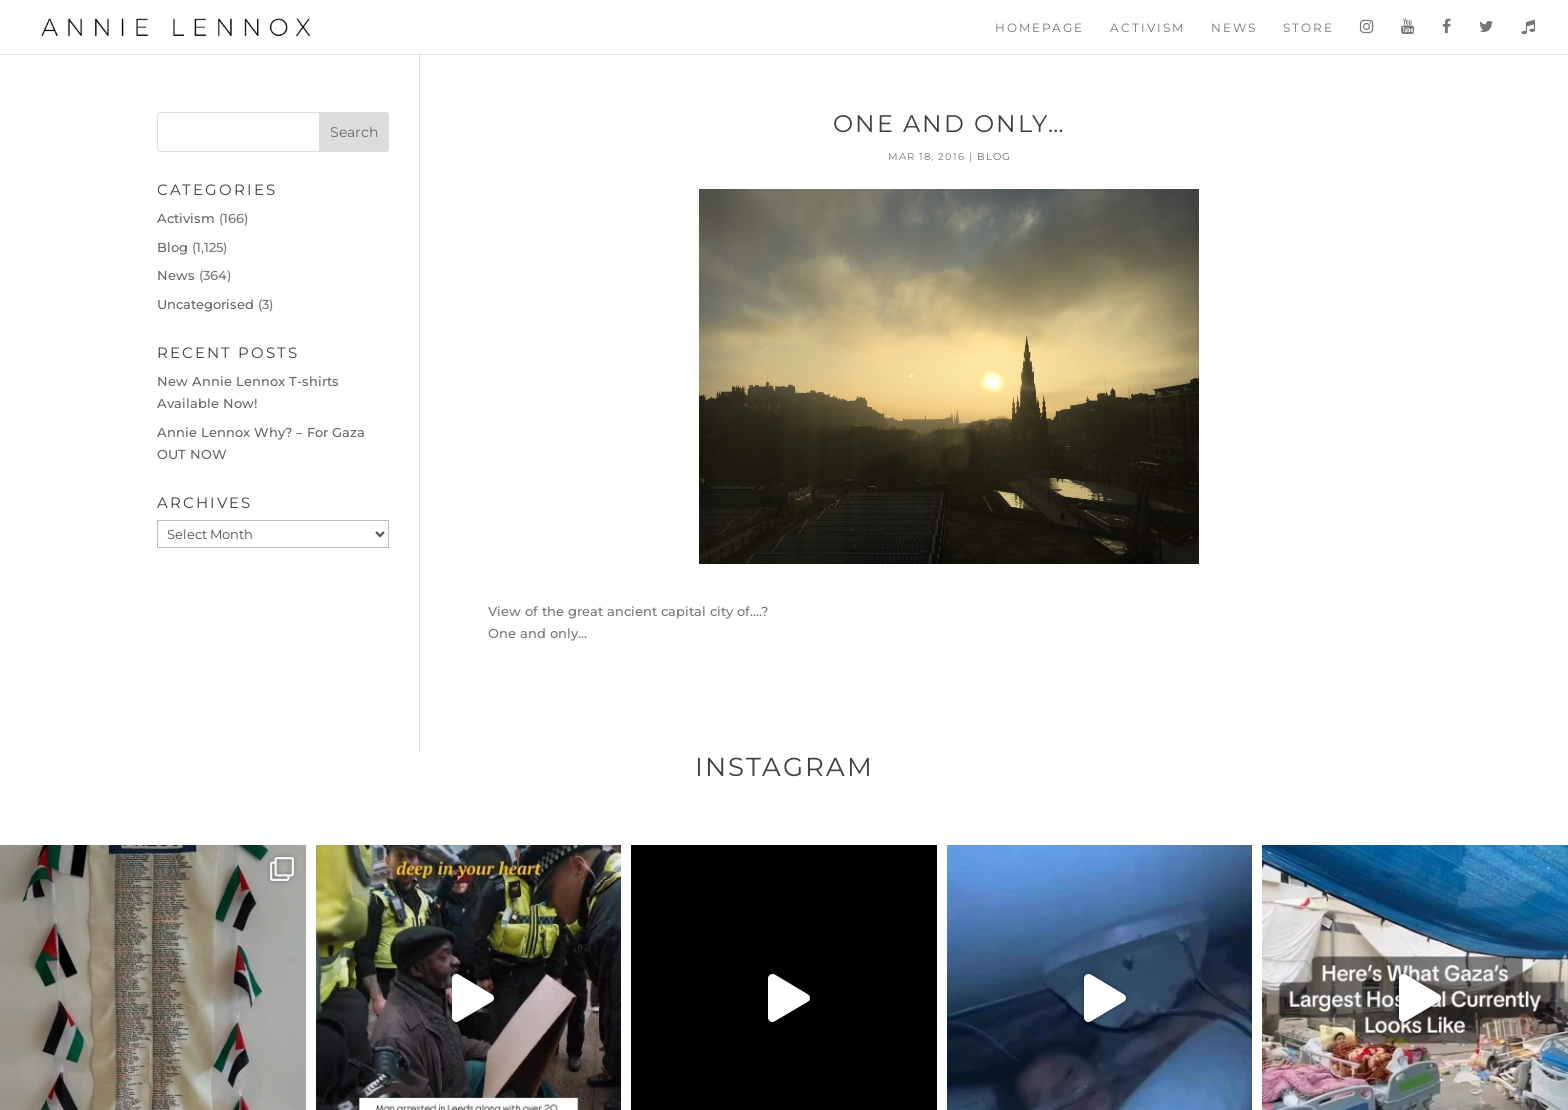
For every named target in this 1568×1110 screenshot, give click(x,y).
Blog (994, 156)
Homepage (1039, 28)
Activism (1147, 28)
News (1234, 28)
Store (1308, 28)
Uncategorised (205, 304)
